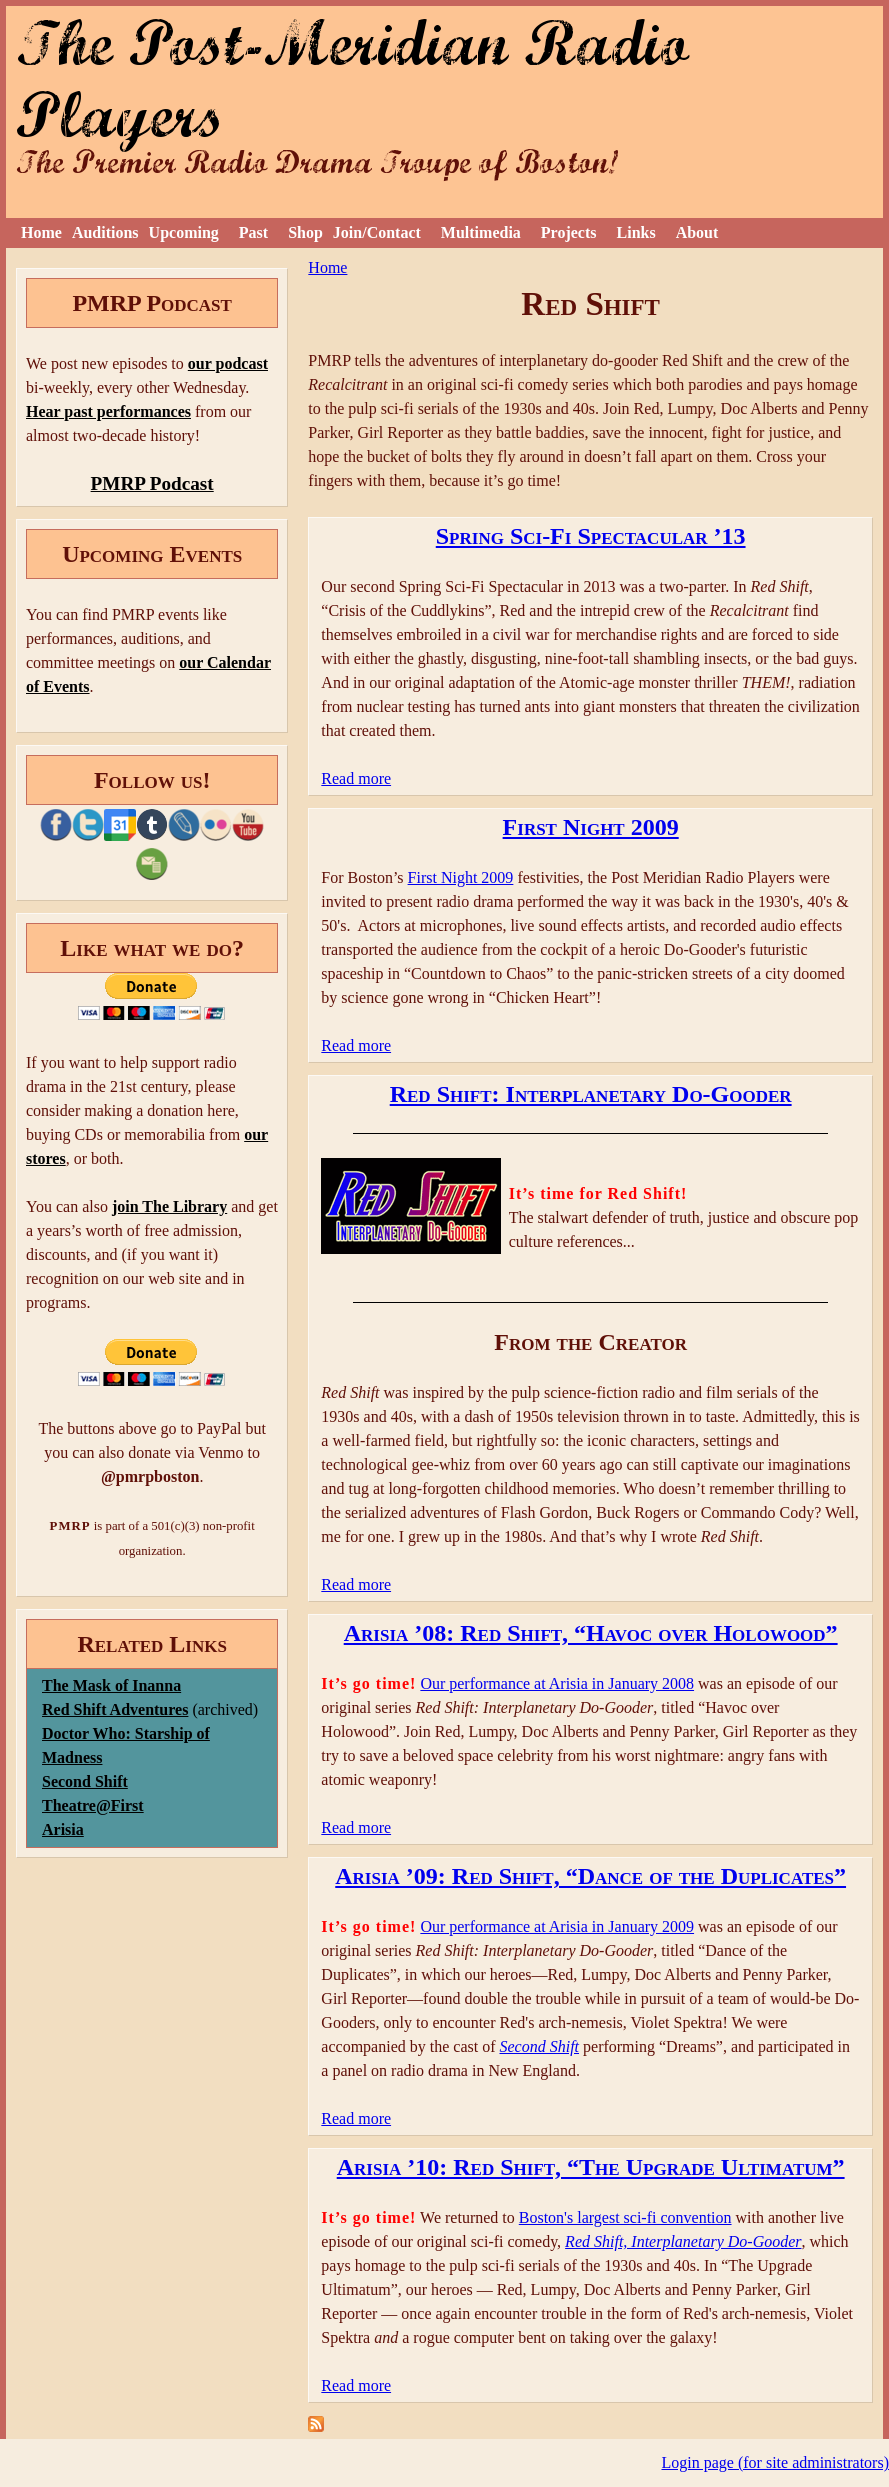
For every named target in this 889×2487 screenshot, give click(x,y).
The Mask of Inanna (111, 1685)
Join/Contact (377, 232)
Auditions (105, 232)
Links (636, 232)
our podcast (228, 363)
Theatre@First (93, 1805)
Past (253, 232)
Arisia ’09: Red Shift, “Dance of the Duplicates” (590, 1876)
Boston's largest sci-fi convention (625, 2217)
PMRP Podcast (152, 483)
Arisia (63, 1829)
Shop (305, 232)
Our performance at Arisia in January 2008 (557, 1683)
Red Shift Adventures (115, 1709)
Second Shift (85, 1781)
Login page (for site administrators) (776, 2462)
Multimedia (481, 232)
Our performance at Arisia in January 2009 (557, 1926)
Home (41, 232)
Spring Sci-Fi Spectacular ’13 (591, 536)
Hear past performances (108, 411)
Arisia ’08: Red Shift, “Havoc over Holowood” (591, 1633)
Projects (569, 232)
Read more (356, 778)
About (697, 232)
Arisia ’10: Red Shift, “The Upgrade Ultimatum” (591, 2167)
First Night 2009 (591, 827)
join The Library (169, 1206)
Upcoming (184, 232)
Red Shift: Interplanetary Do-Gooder (591, 1094)
